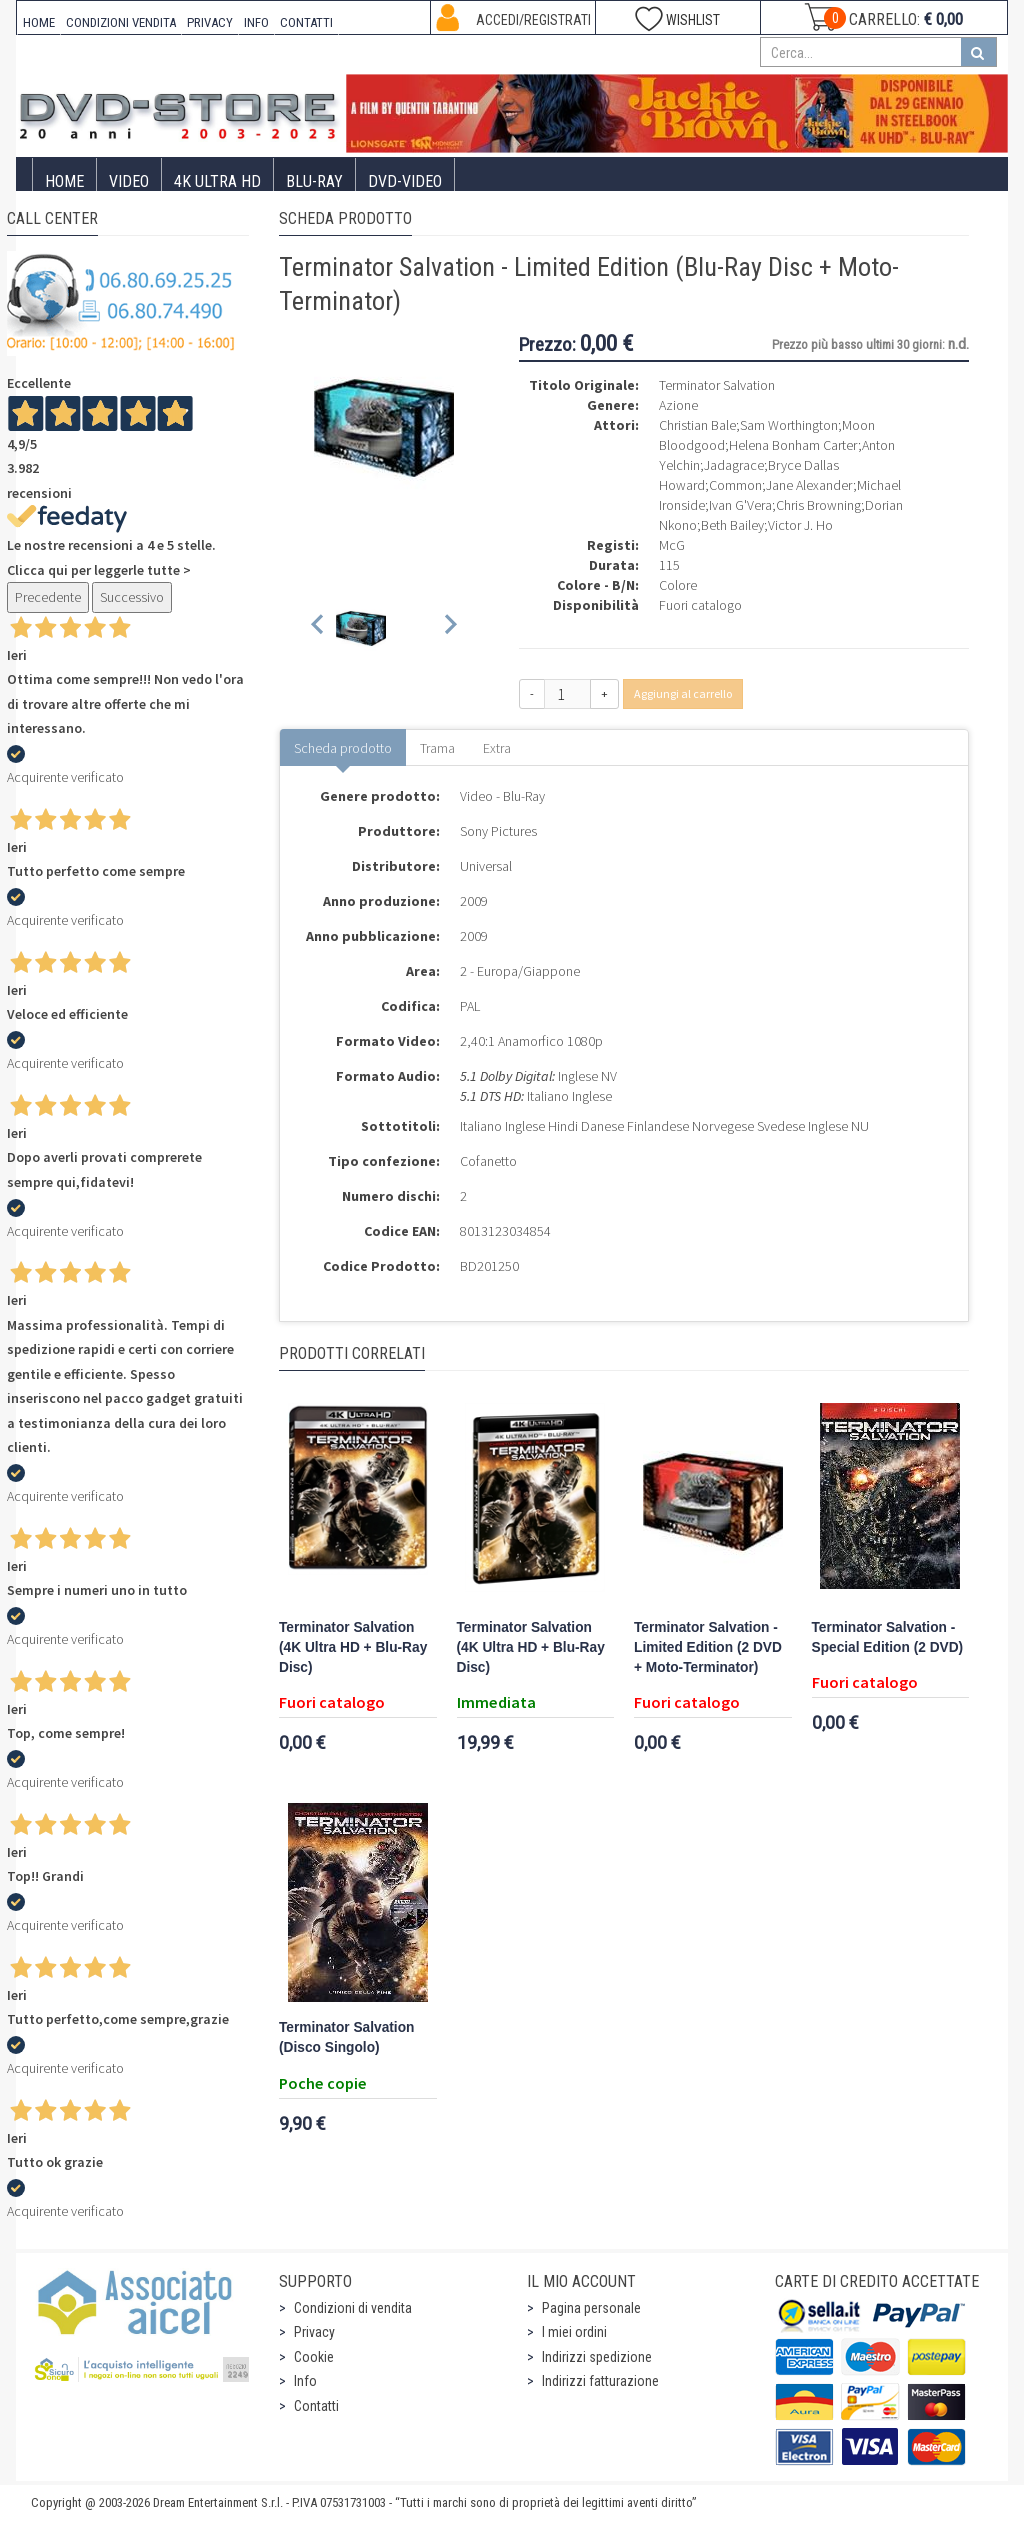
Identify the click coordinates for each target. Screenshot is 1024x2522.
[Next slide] (449, 628)
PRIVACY (210, 22)
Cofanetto (488, 1161)
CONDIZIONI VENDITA (121, 22)
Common (735, 485)
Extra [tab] (497, 748)
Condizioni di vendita (353, 2308)
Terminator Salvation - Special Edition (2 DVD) (888, 1637)
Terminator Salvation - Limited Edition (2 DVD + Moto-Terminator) (708, 1647)
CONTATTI (306, 22)
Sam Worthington (789, 425)
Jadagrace (734, 465)
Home (64, 181)
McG (672, 545)
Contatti (316, 2406)
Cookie (314, 2357)
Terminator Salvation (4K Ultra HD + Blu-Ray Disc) (353, 1647)
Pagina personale (591, 2308)
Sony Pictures (498, 831)
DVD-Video (405, 181)
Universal (486, 866)
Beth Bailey (732, 525)
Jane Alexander (809, 485)
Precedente (48, 597)
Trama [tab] (437, 748)
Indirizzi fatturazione (600, 2381)
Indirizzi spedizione (597, 2357)
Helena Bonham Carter (793, 445)
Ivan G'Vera (740, 505)
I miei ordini (574, 2332)
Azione (678, 405)
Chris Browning (818, 505)
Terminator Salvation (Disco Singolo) (346, 2037)
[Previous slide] (318, 628)
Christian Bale (697, 425)
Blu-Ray (314, 181)
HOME (39, 22)
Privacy (314, 2332)
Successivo (132, 597)
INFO (256, 22)
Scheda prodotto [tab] (343, 748)
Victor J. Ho (800, 525)
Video (129, 181)
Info (305, 2381)
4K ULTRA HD (217, 181)
